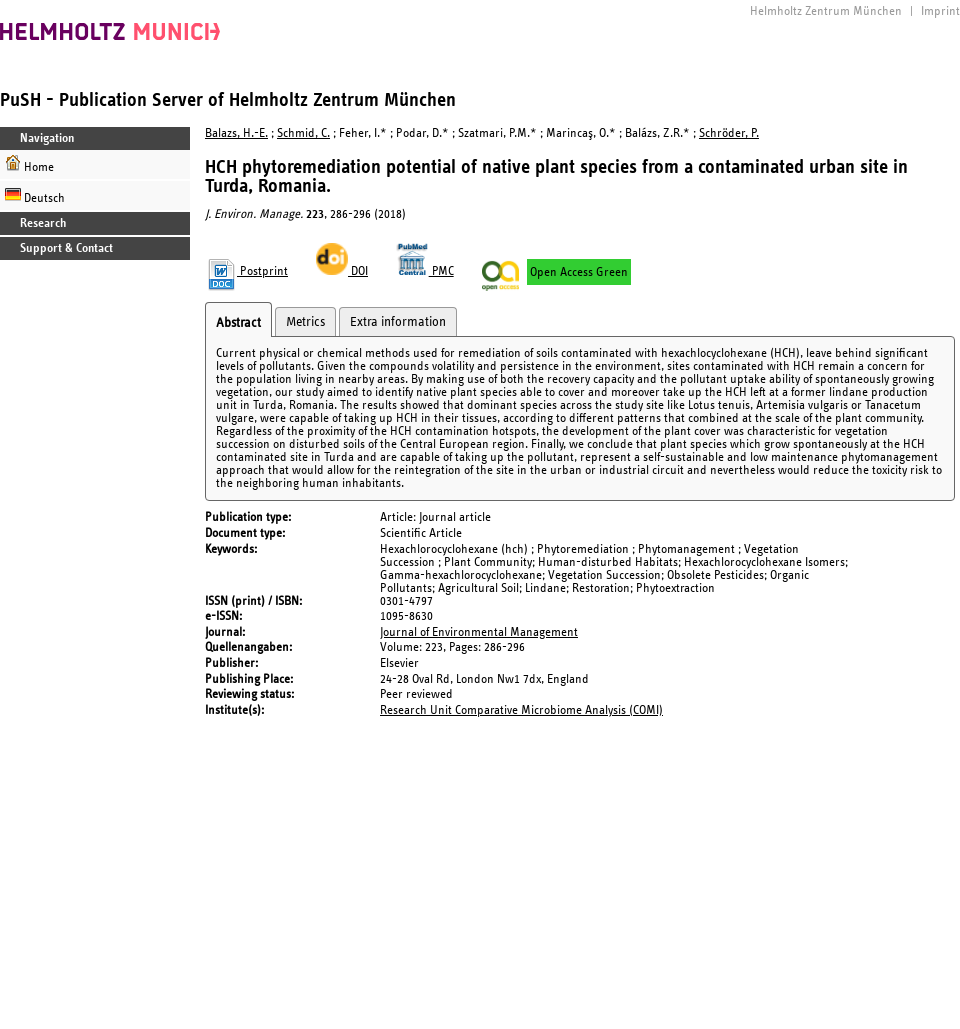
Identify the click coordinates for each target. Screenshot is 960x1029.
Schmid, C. (303, 133)
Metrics (305, 322)
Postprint (246, 271)
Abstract (238, 323)
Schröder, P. (729, 133)
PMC (425, 271)
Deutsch (35, 195)
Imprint (940, 11)
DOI (342, 271)
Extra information (398, 322)
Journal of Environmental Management (479, 632)
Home (29, 164)
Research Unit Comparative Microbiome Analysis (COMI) (521, 710)
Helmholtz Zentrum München (826, 11)
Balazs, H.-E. (236, 133)
